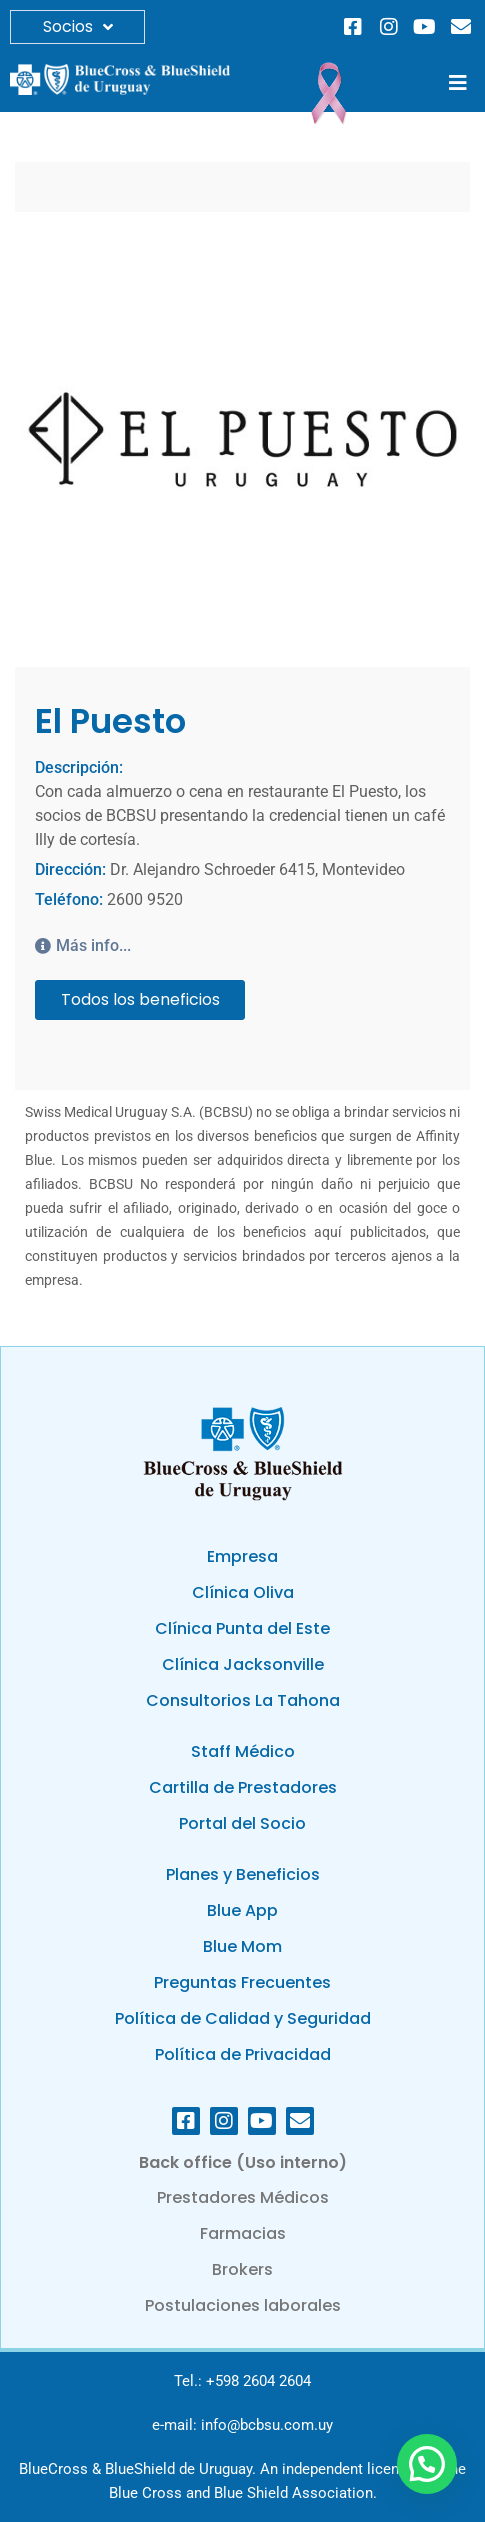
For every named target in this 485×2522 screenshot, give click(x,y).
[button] (457, 83)
